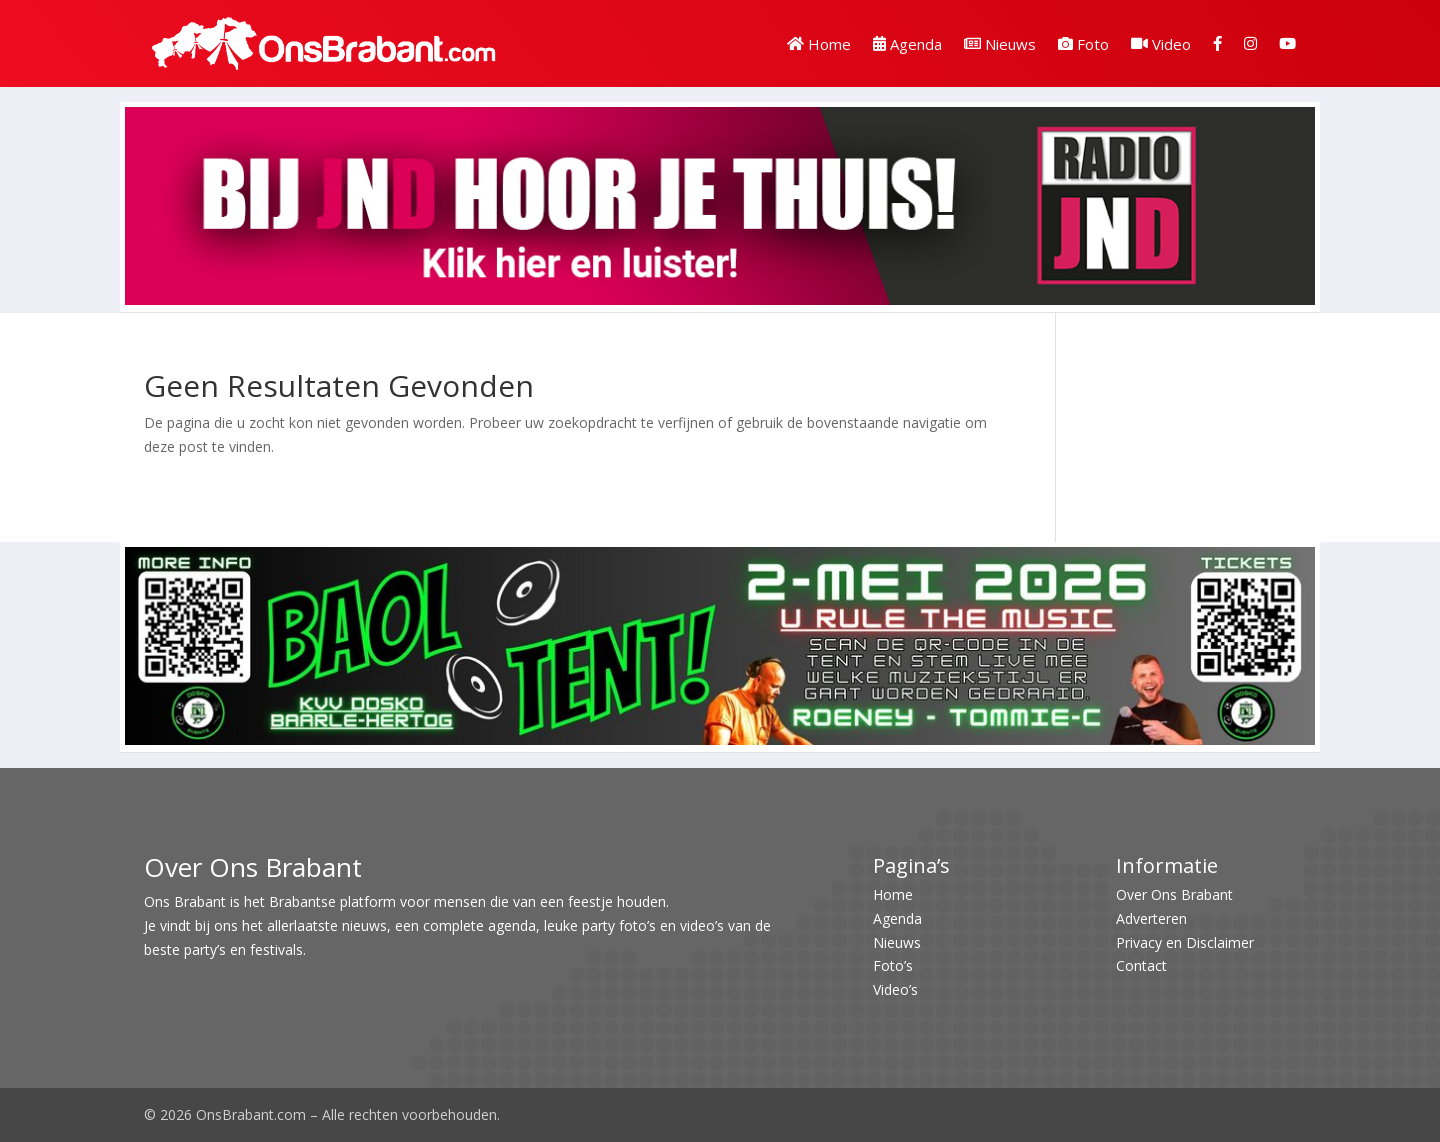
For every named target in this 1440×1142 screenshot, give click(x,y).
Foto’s (893, 965)
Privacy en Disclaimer (1185, 942)
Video (1161, 44)
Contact (1141, 965)
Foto (1083, 44)
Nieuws (1000, 44)
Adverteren (1151, 918)
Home (819, 44)
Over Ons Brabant (1174, 894)
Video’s (895, 989)
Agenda (907, 44)
